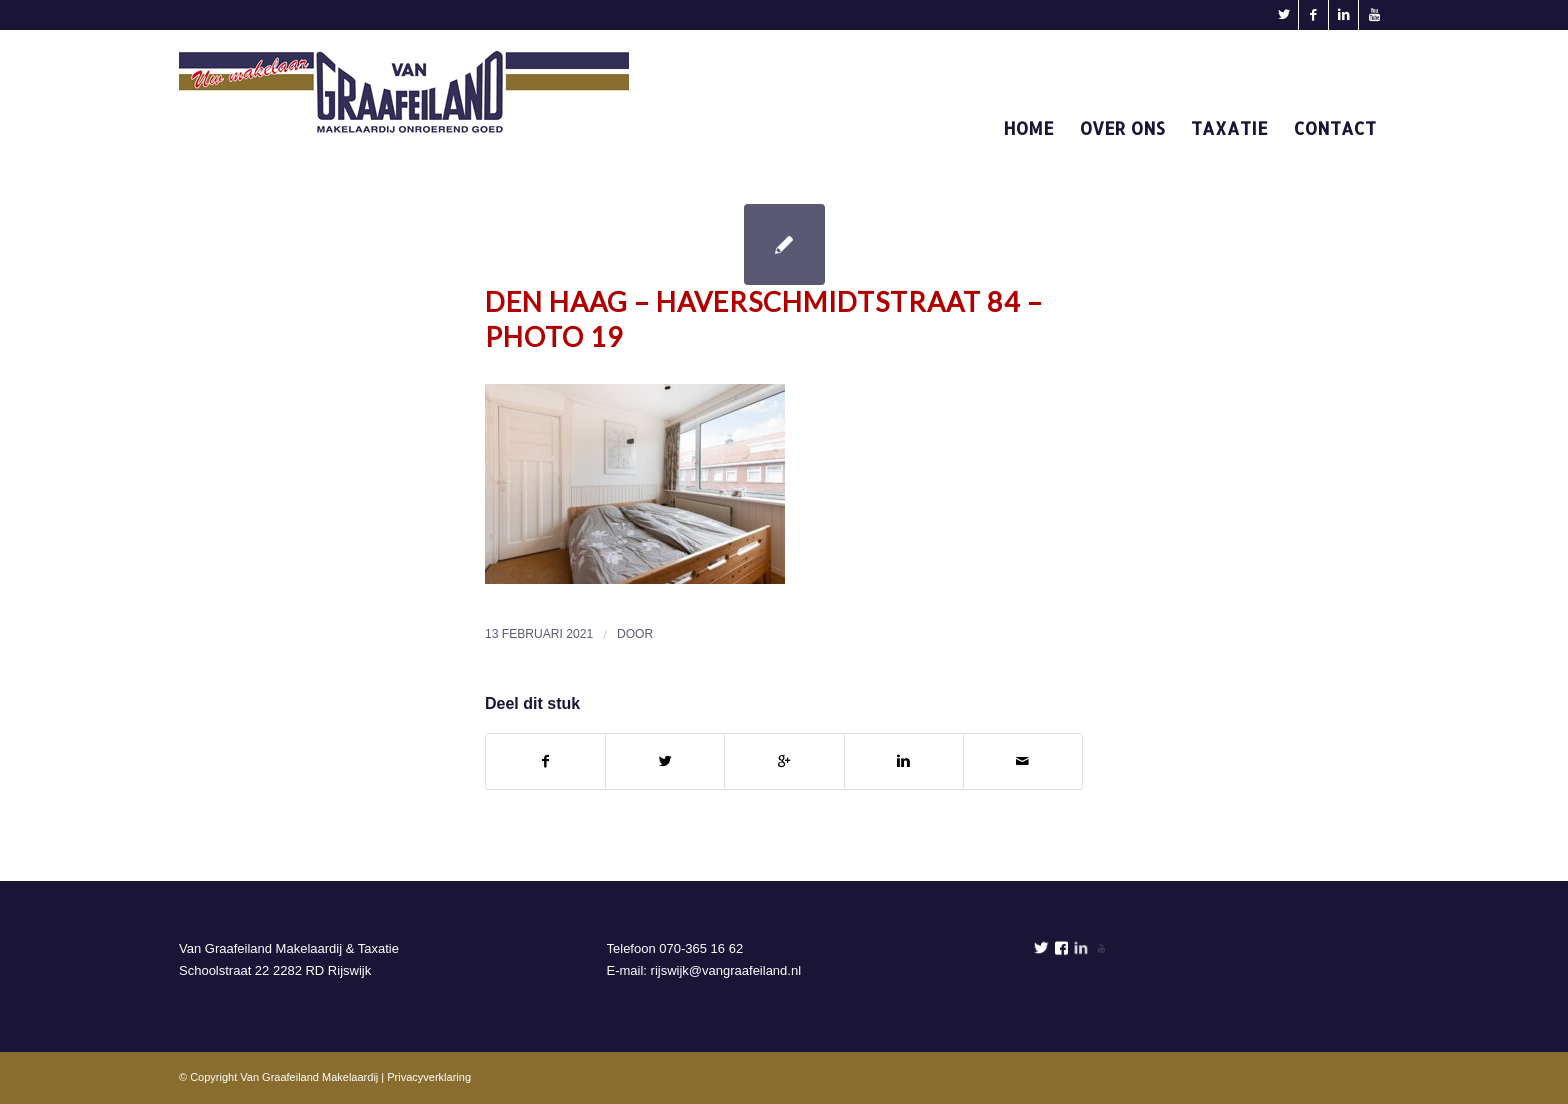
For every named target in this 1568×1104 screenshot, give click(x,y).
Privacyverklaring (429, 1077)
